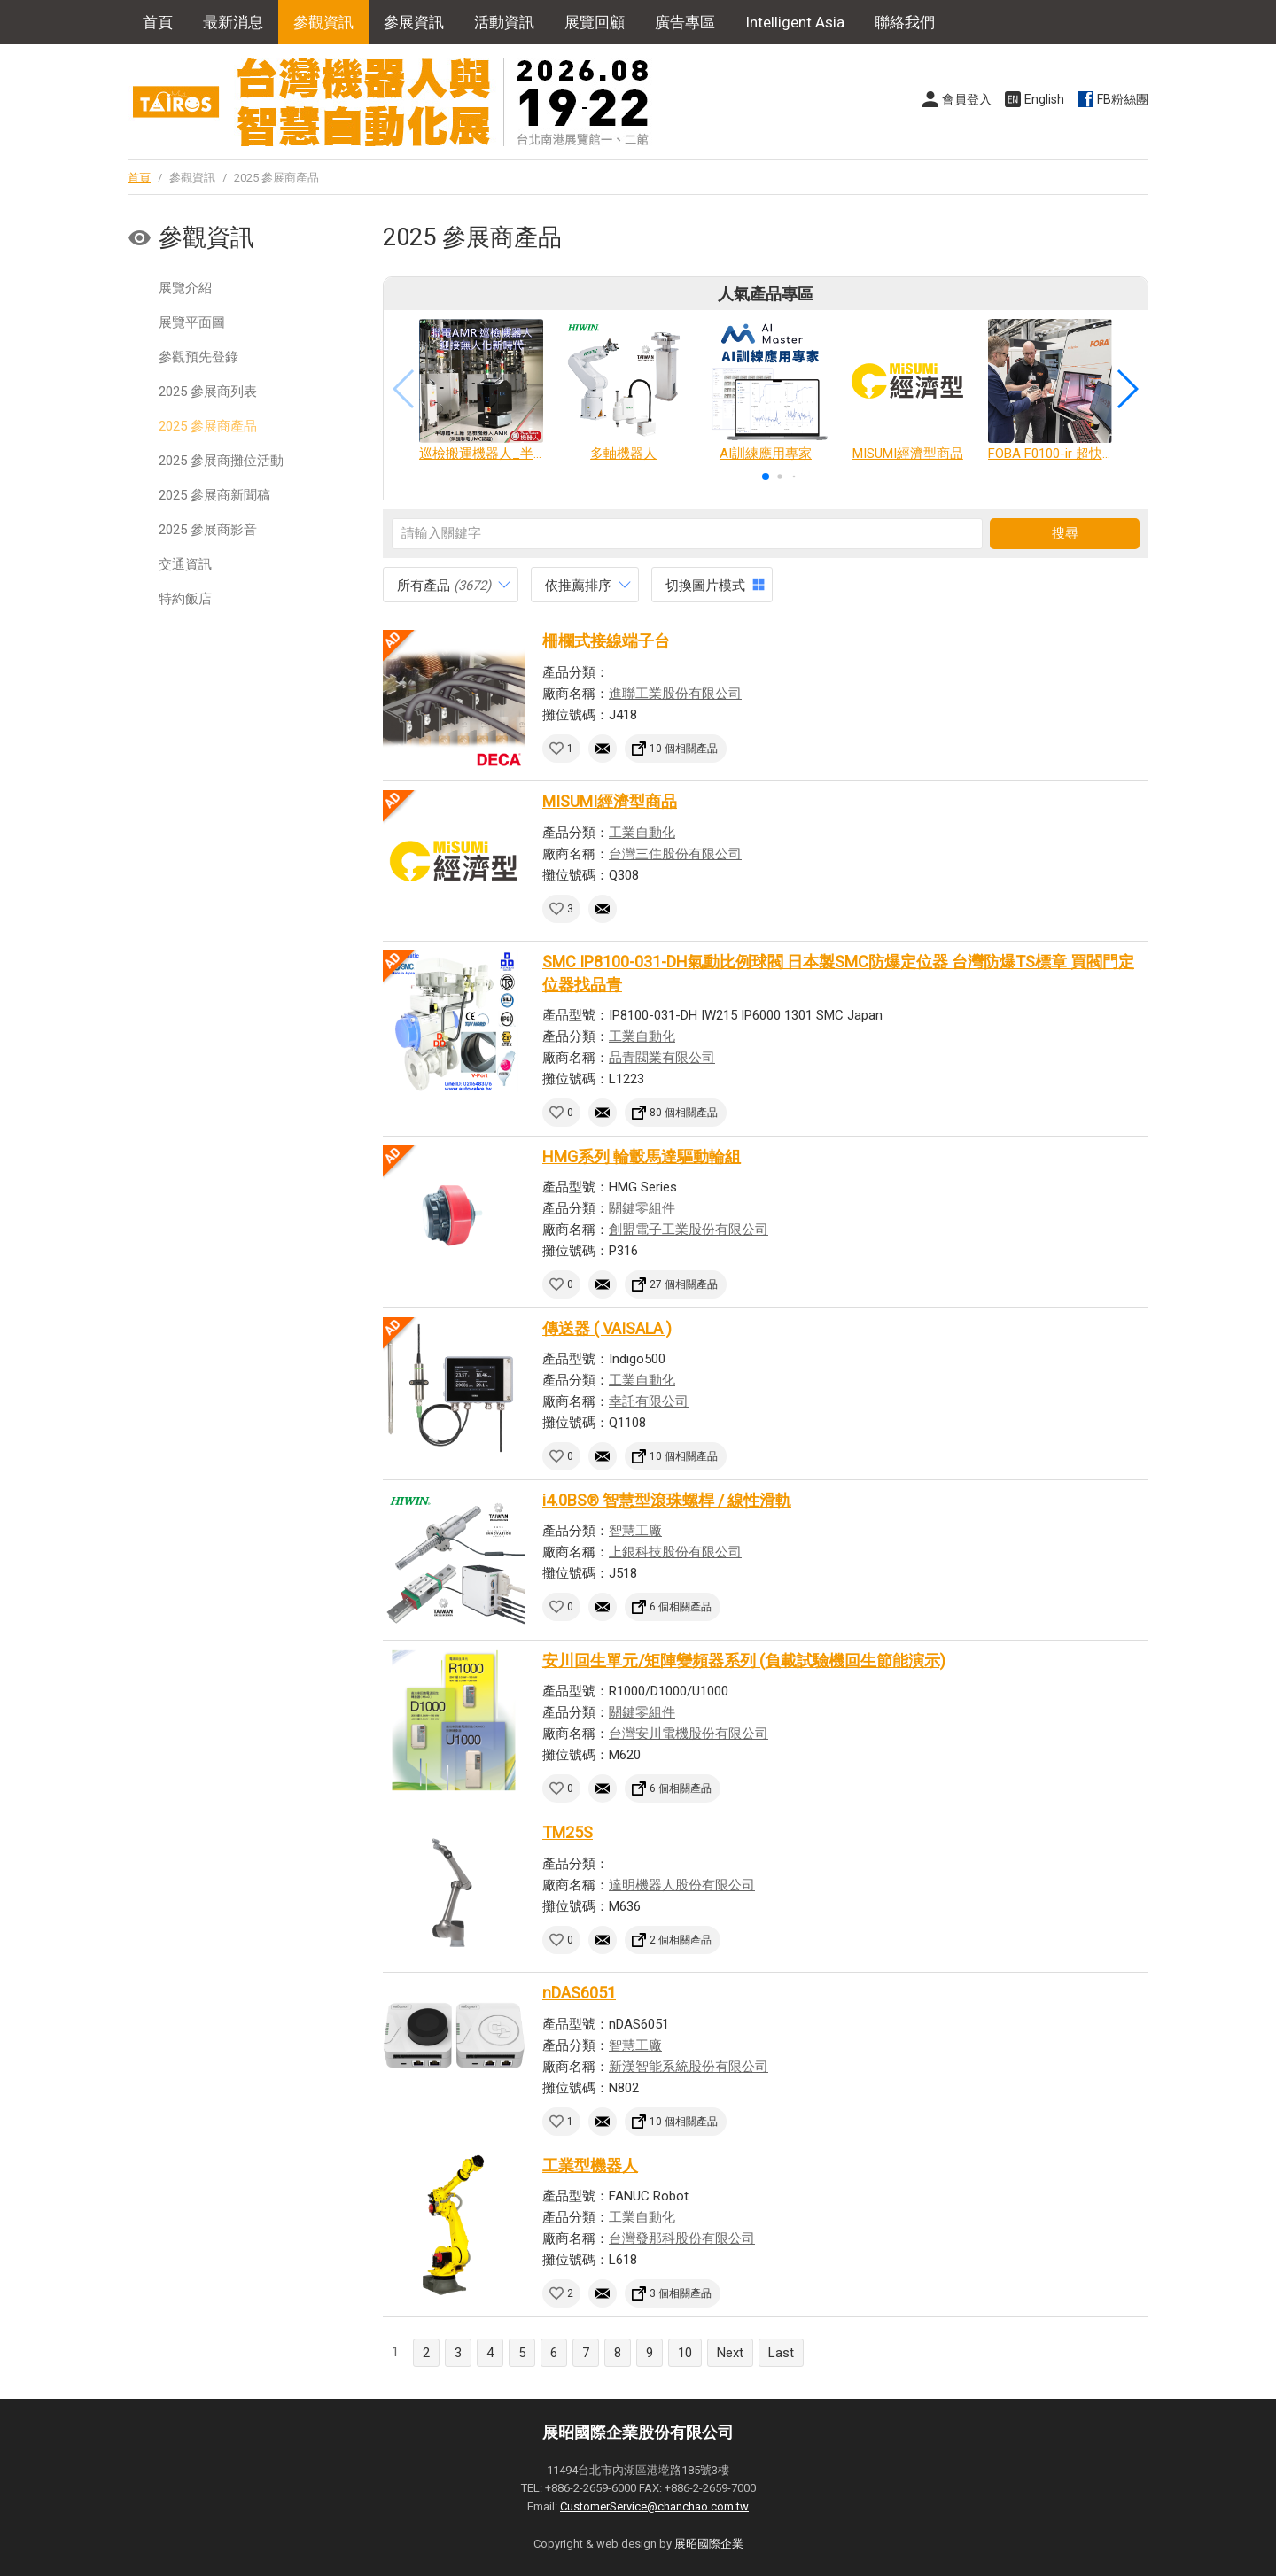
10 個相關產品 (684, 748)
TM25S (567, 1832)
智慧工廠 (635, 1531)
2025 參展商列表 (208, 392)
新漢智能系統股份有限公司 (688, 2067)
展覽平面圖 (192, 322)
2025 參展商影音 (208, 530)
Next (730, 2353)
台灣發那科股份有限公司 (682, 2238)
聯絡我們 (905, 22)
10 (685, 2353)
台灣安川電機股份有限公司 (688, 1734)
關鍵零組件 (642, 1208)
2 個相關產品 (681, 1940)
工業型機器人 (590, 2165)
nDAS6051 (579, 1992)
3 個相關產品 (681, 2293)
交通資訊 (185, 564)
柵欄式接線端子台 (606, 641)
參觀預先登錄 (198, 357)
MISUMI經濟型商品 (609, 801)
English (1044, 99)
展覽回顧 (594, 22)
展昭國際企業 (708, 2543)
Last (781, 2353)
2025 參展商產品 (208, 426)
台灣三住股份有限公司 (675, 854)
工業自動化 (642, 833)
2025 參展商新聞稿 (214, 495)
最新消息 (233, 22)
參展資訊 (414, 22)
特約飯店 (185, 599)
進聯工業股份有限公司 (675, 694)
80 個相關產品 (684, 1112)
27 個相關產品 (684, 1284)
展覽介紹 (185, 288)
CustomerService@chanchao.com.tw (654, 2506)
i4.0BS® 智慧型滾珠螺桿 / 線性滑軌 (666, 1500)
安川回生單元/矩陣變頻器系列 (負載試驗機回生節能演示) (743, 1660)
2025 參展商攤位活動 (221, 461)
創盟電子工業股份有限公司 (688, 1230)
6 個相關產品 (681, 1607)
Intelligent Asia (794, 22)
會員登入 (967, 99)
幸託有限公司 (649, 1401)
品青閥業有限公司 (662, 1058)
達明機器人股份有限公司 (682, 1885)
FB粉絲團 (1122, 99)
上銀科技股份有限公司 (675, 1552)
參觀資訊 (323, 22)
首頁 (158, 22)
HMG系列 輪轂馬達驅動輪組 (641, 1156)
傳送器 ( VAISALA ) (607, 1328)
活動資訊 (504, 22)
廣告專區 (685, 22)
